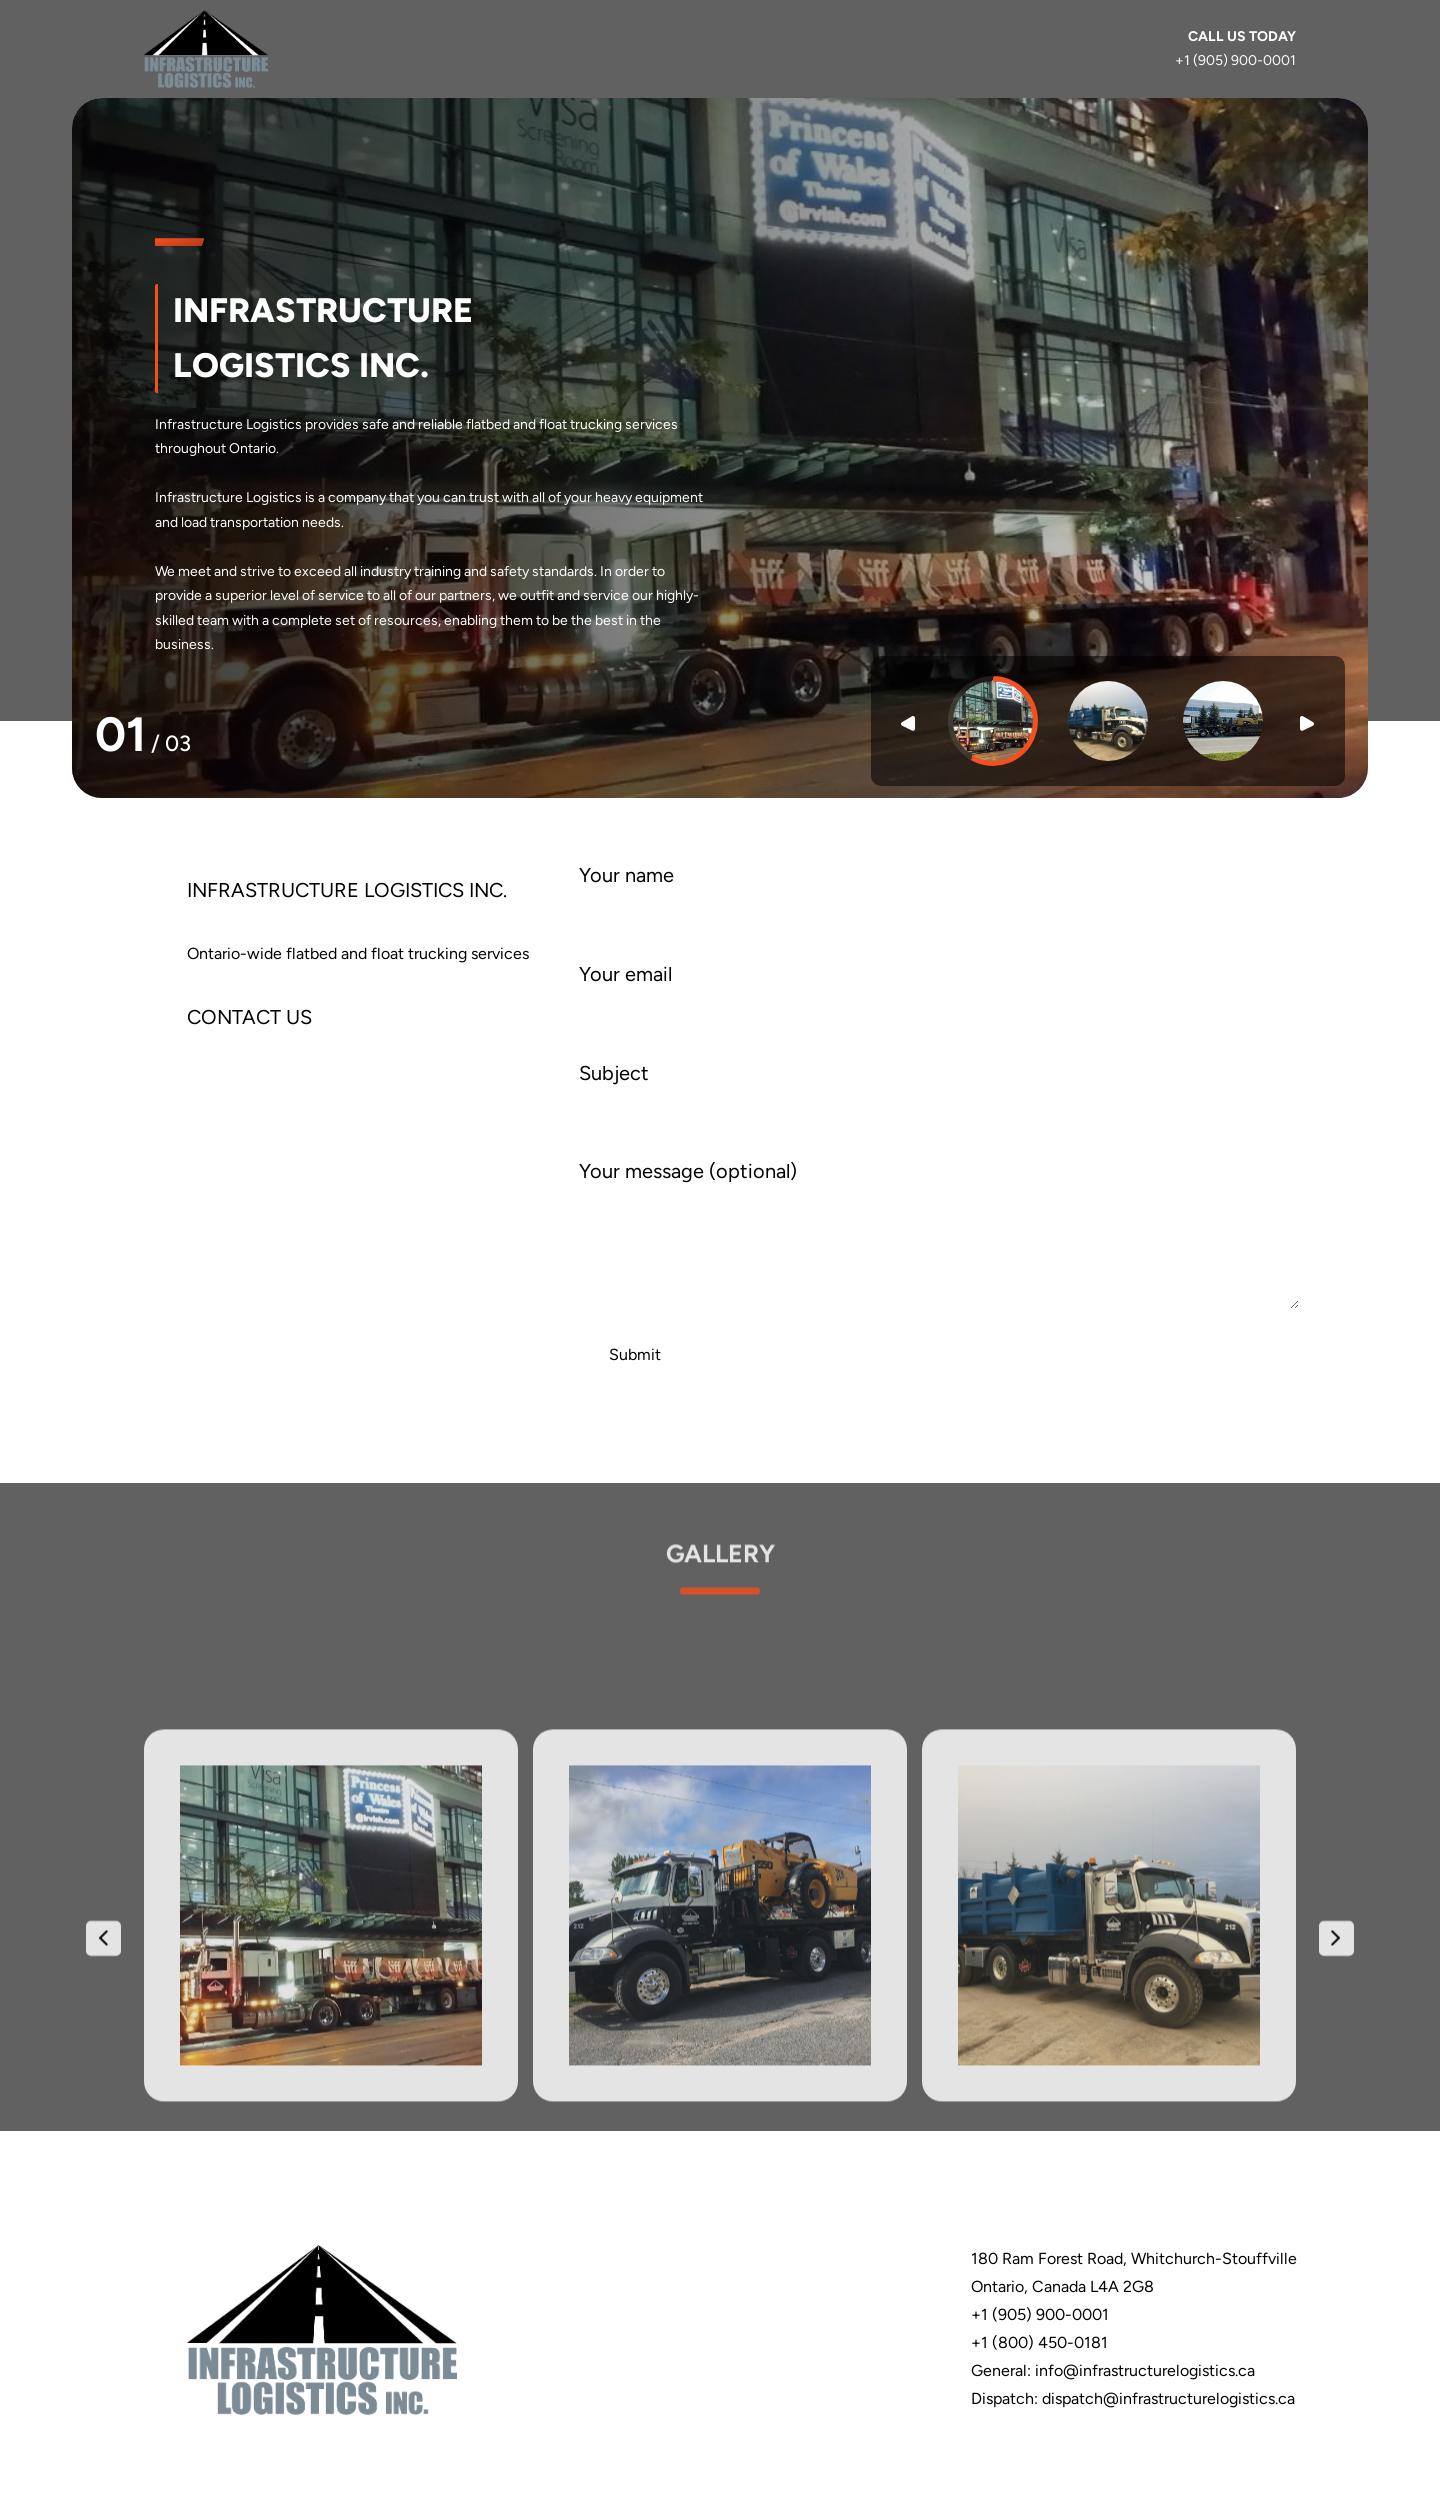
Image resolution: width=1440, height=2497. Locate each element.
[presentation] (103, 2222)
